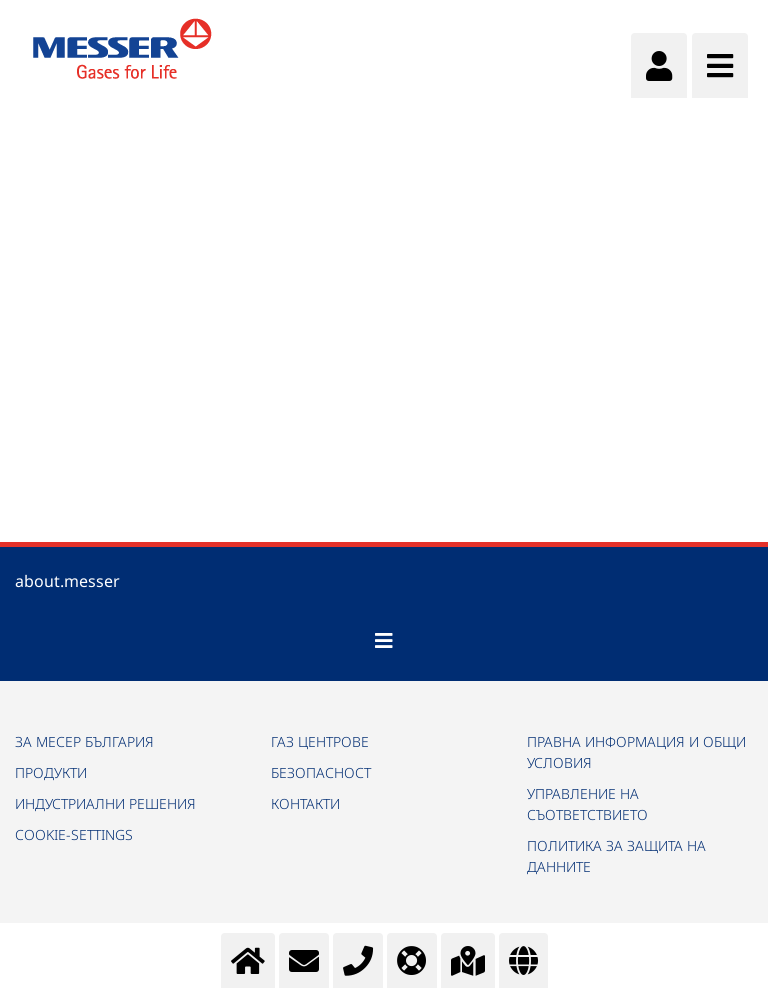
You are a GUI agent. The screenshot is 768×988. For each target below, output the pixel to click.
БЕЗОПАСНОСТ (321, 772)
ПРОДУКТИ (51, 772)
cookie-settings (74, 834)
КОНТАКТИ (305, 803)
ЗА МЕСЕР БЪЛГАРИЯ (84, 741)
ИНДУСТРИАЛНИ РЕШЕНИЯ (105, 803)
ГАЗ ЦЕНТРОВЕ (320, 741)
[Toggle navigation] (384, 641)
